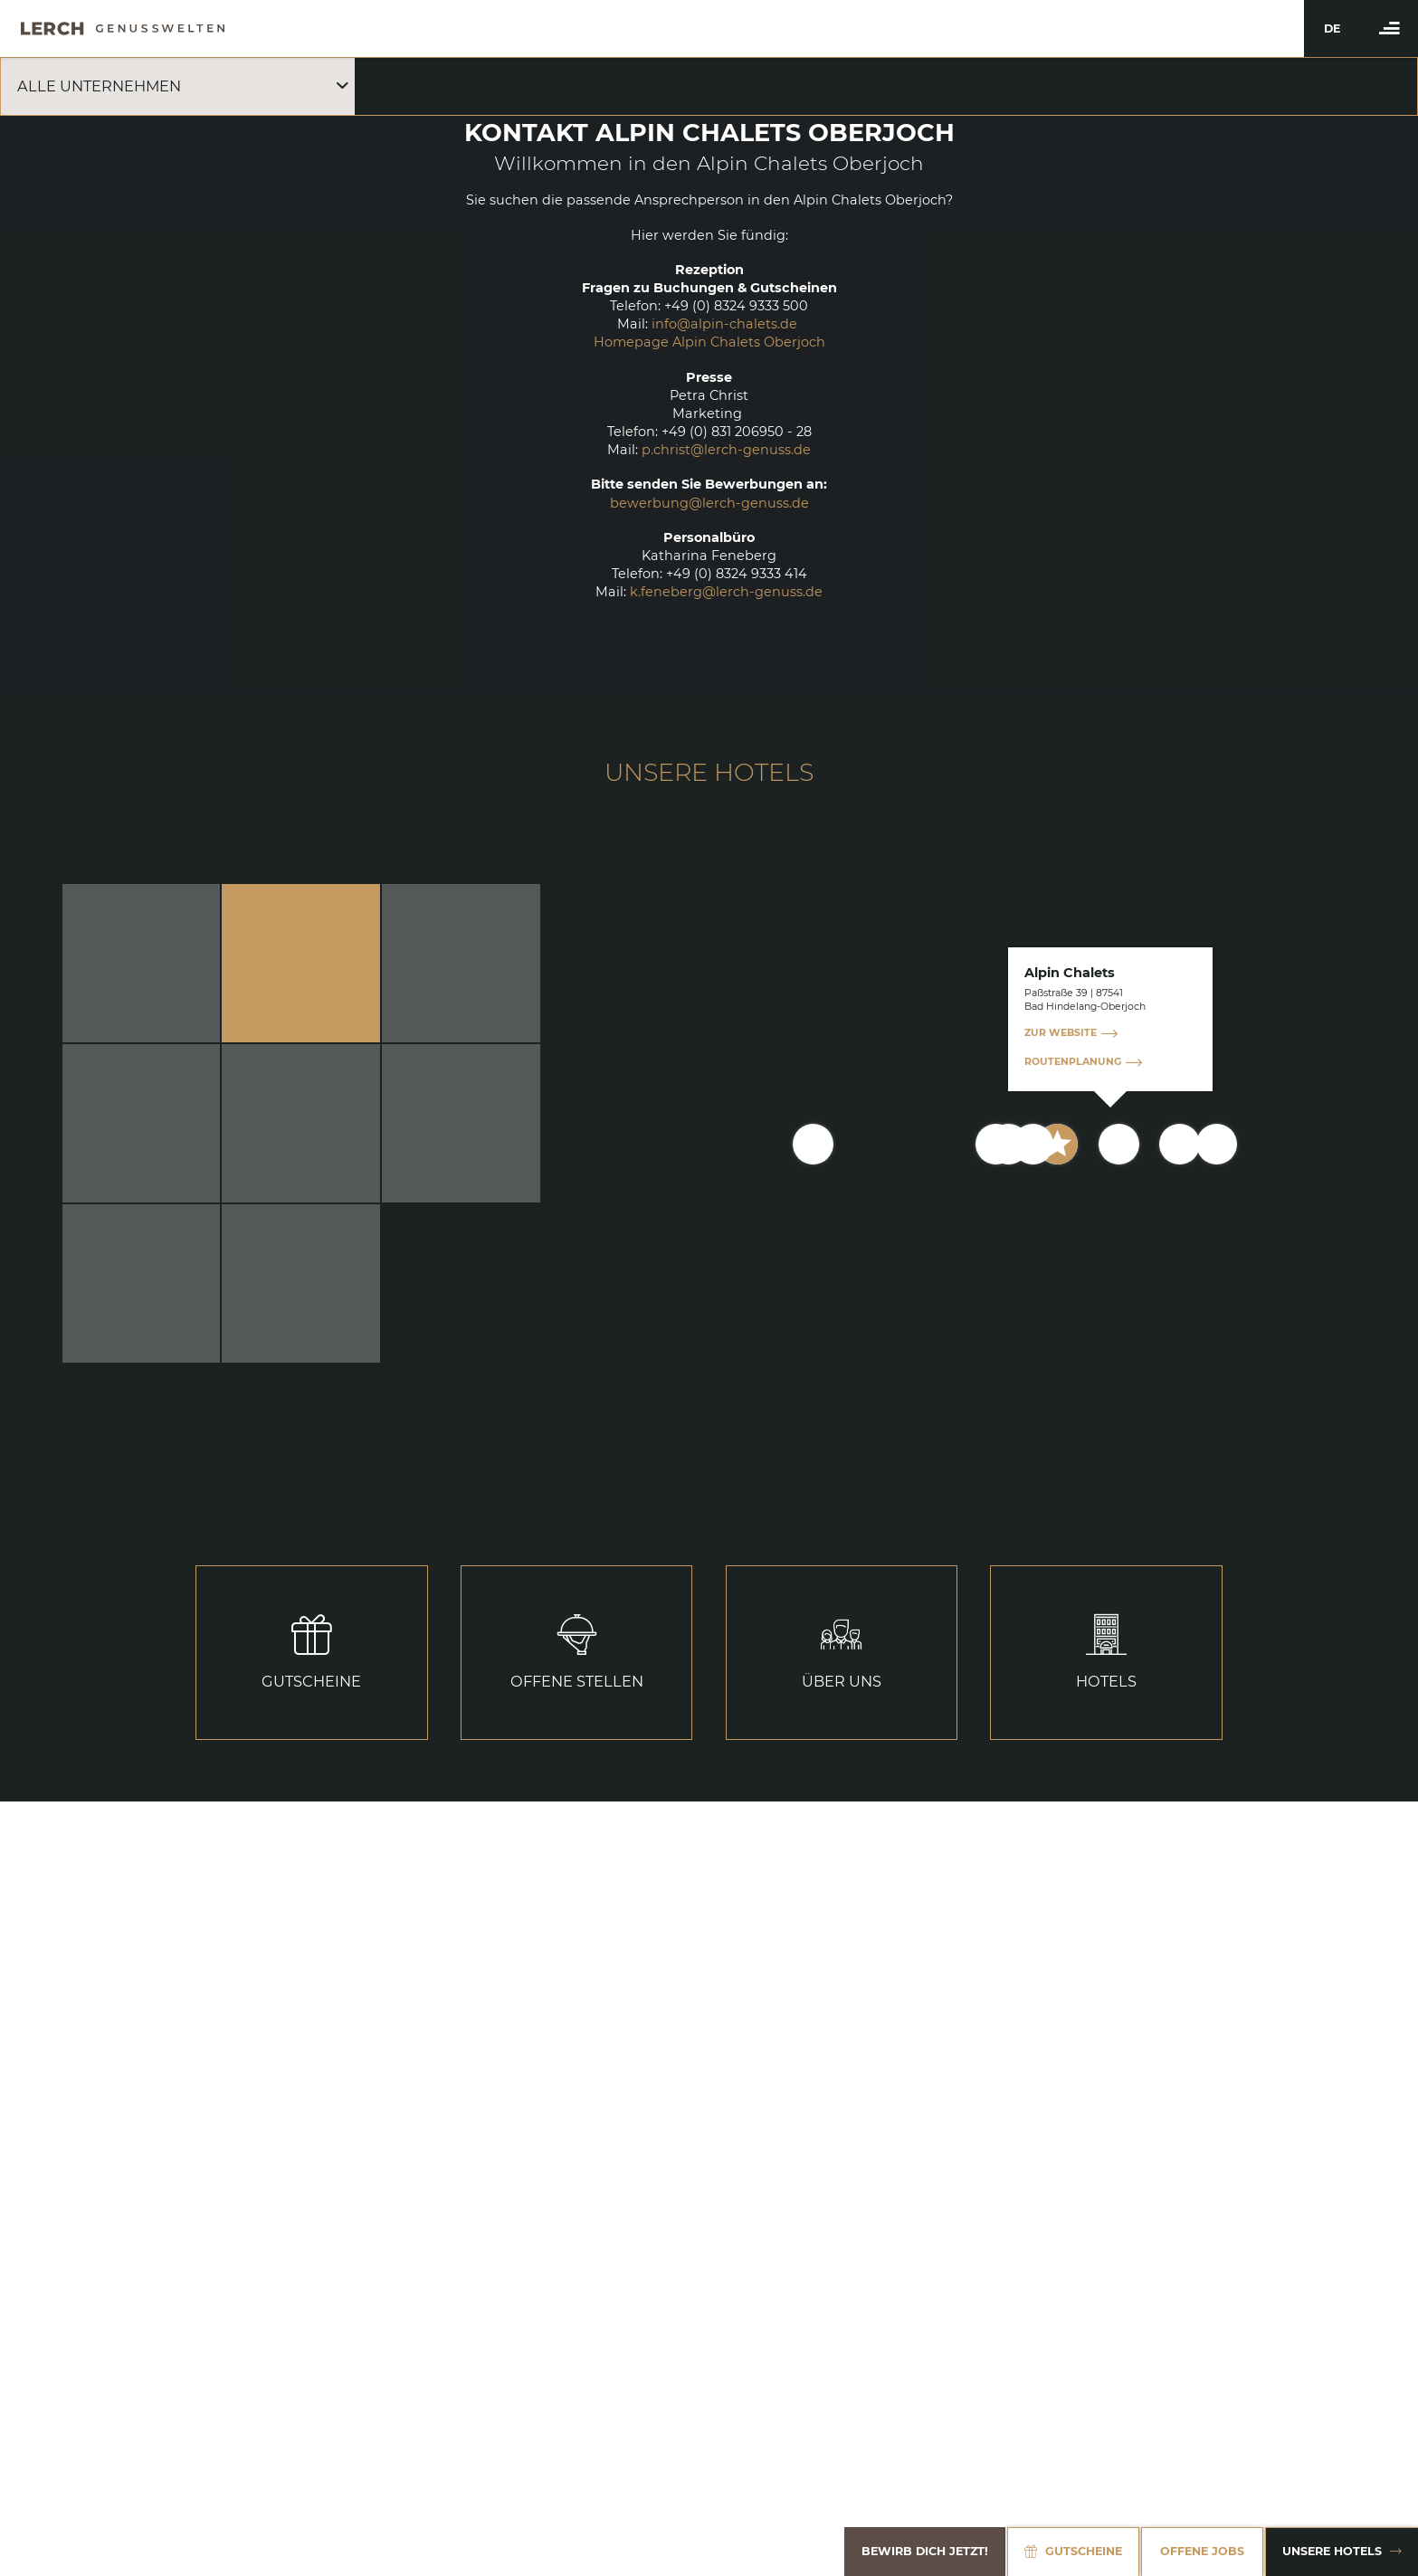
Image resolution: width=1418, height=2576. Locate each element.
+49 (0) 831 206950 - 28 (736, 431)
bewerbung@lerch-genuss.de (709, 503)
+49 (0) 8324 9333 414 (736, 574)
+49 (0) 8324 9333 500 (736, 306)
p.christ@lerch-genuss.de (726, 450)
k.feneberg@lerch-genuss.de (726, 592)
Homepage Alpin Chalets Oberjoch (709, 342)
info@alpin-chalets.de (724, 324)
